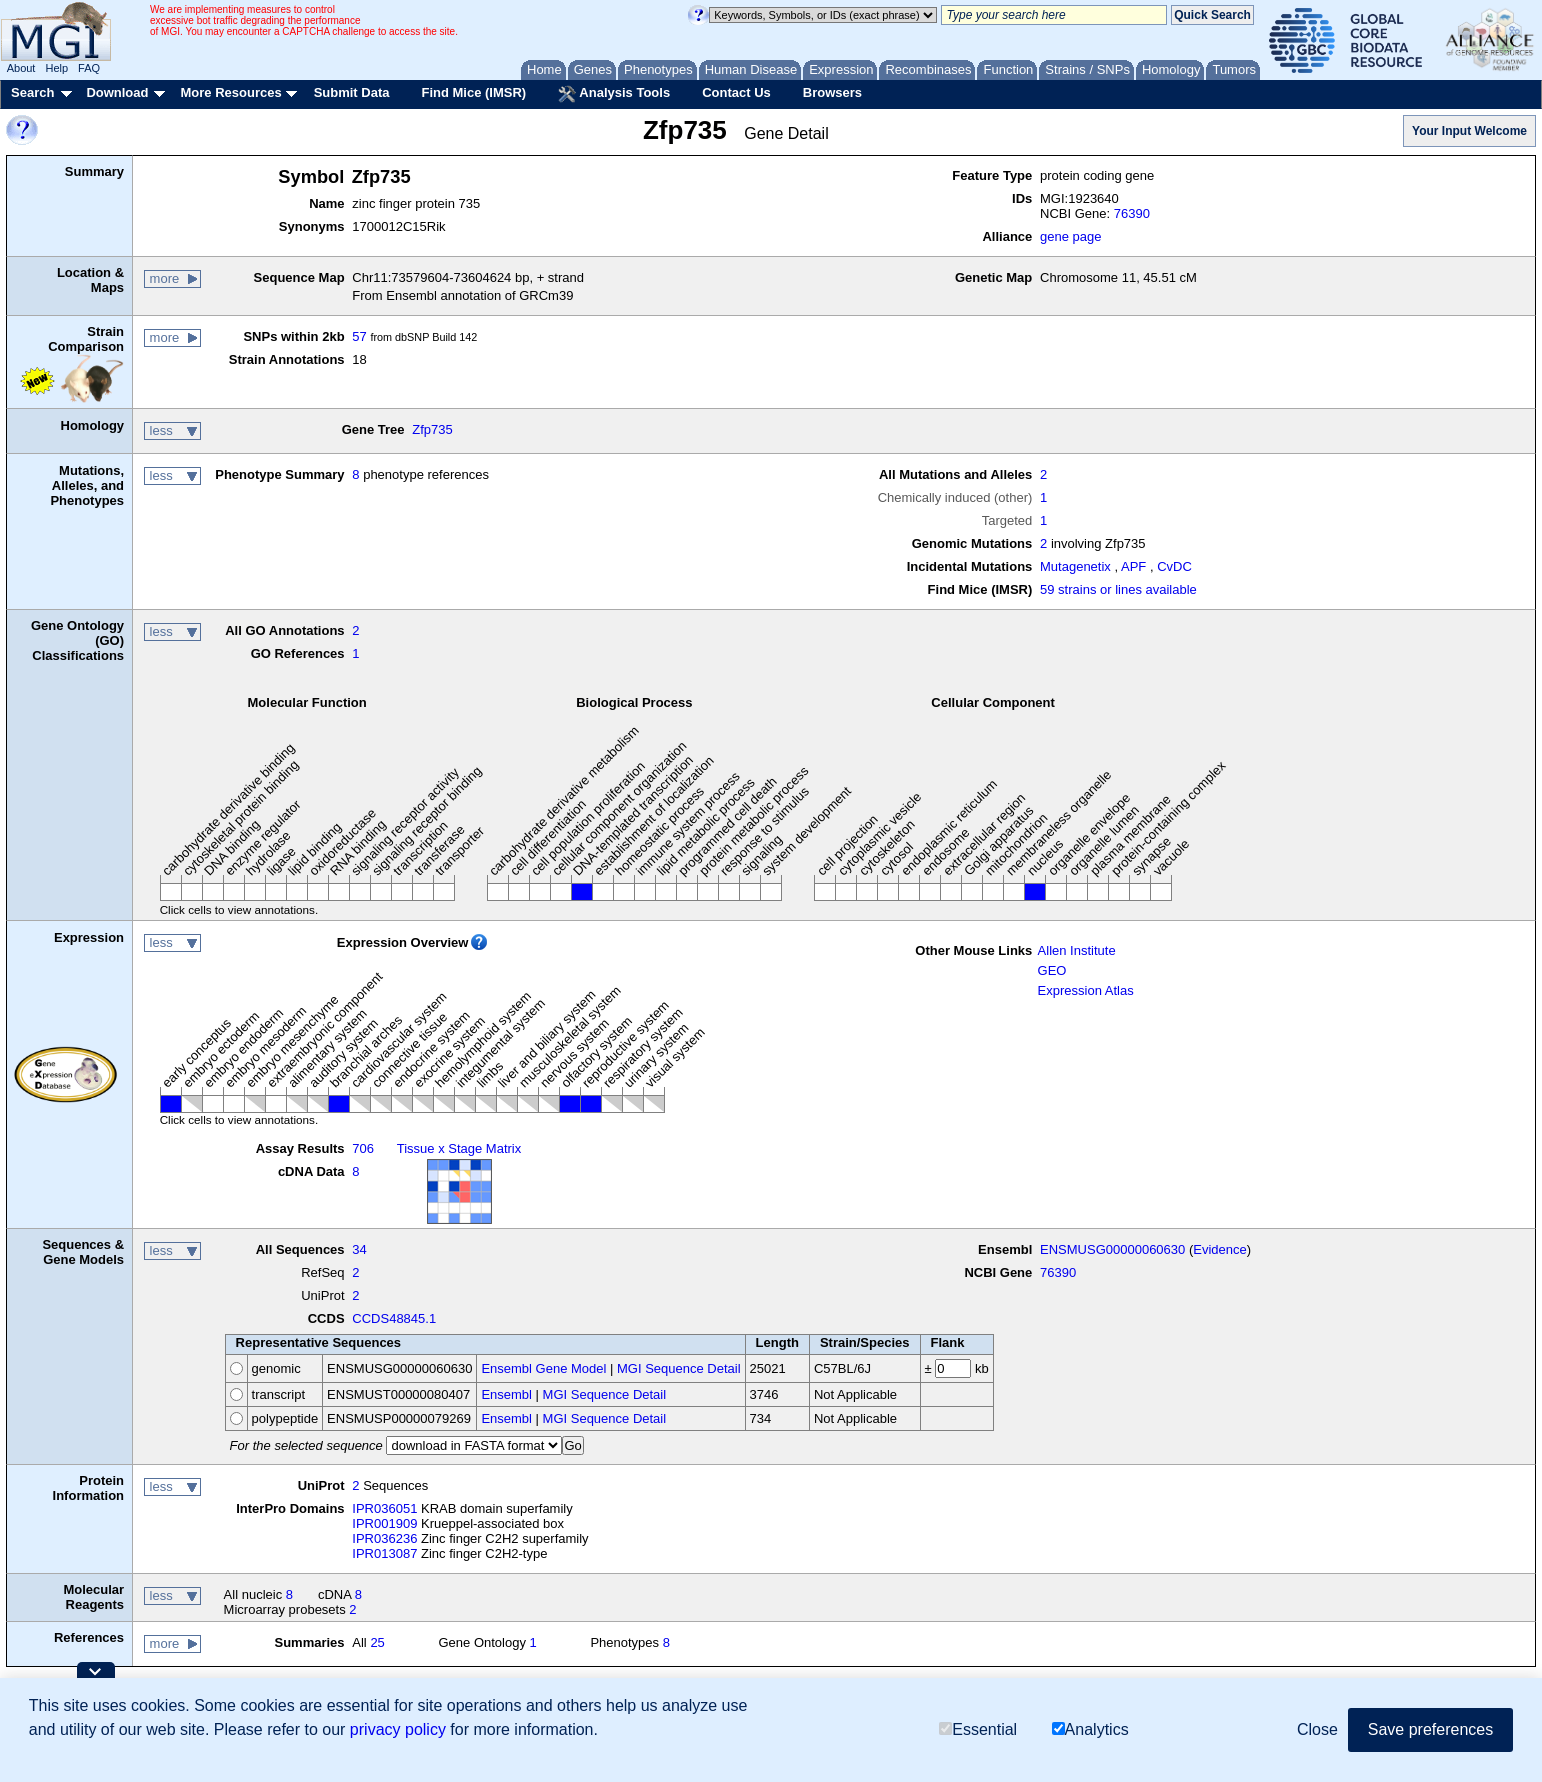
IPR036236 (384, 1538)
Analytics (1090, 1729)
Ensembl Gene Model (543, 1368)
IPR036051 (384, 1508)
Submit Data (352, 92)
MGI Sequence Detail (679, 1368)
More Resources (230, 92)
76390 (1132, 213)
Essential (978, 1729)
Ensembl (506, 1394)
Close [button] (1317, 1729)
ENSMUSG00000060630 (1112, 1249)
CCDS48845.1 (394, 1318)
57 (359, 336)
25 (377, 1642)
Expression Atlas (1086, 990)
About (21, 68)
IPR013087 (384, 1553)
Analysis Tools (614, 94)
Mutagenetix (1075, 566)
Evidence (1219, 1249)
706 (363, 1148)
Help (56, 68)
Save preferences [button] (1430, 1729)
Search (32, 92)
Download (117, 92)
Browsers (832, 92)
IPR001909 (384, 1523)
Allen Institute (1077, 950)
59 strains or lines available (1118, 589)
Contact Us (736, 92)
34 (359, 1249)
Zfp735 (432, 429)
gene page (1070, 236)
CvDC (1174, 566)
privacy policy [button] (398, 1729)
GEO (1052, 970)
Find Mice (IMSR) (473, 92)
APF (1133, 566)
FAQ (89, 68)
